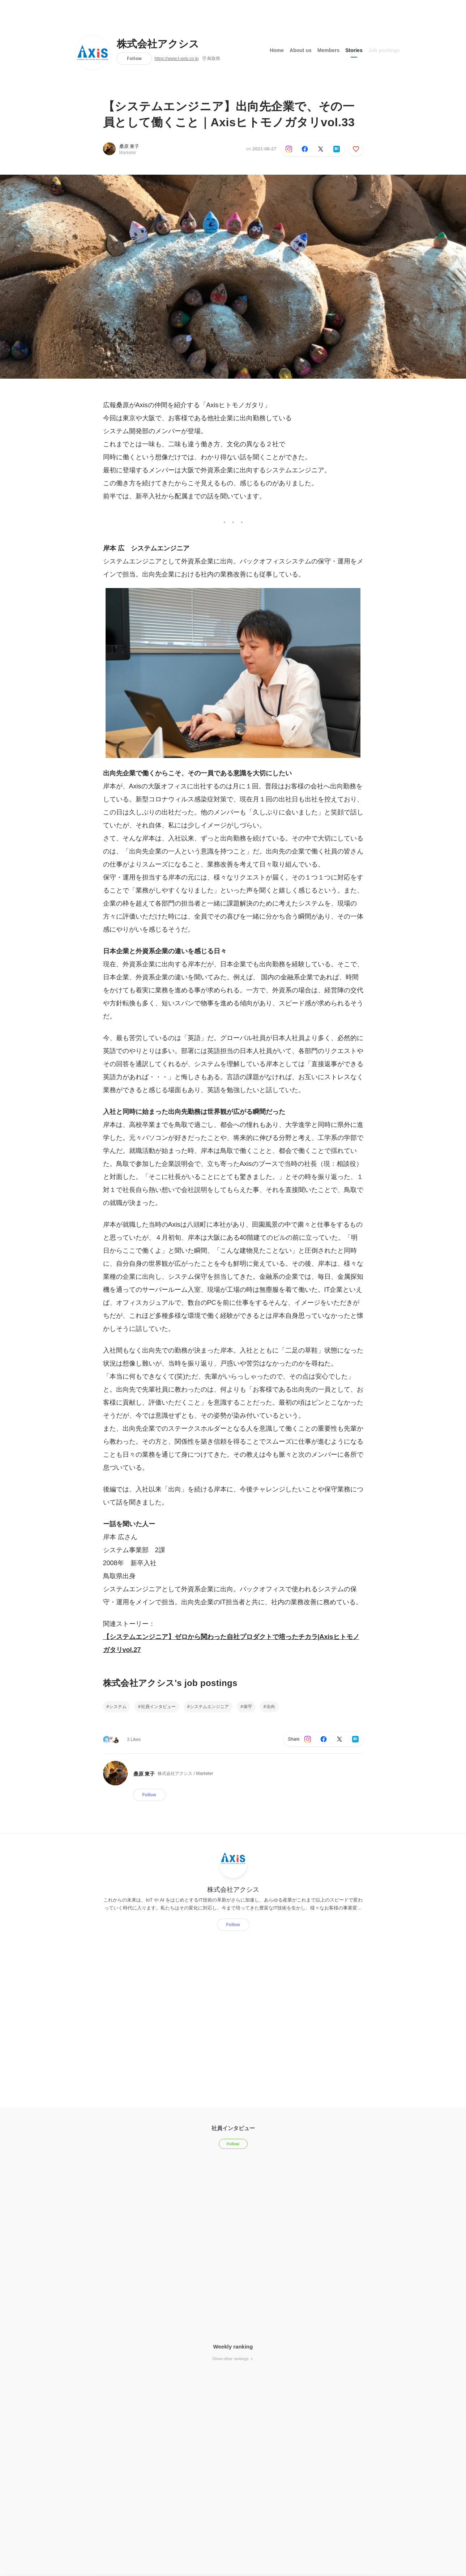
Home (277, 50)
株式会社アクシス (158, 44)
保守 (247, 1706)
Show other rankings (232, 2358)
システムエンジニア (209, 1706)
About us (301, 50)
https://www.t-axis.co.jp (176, 58)
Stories (353, 50)
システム (118, 1706)
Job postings (384, 50)
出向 (270, 1706)
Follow (134, 58)
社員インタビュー (158, 1706)
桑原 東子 (129, 146)
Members (328, 50)
